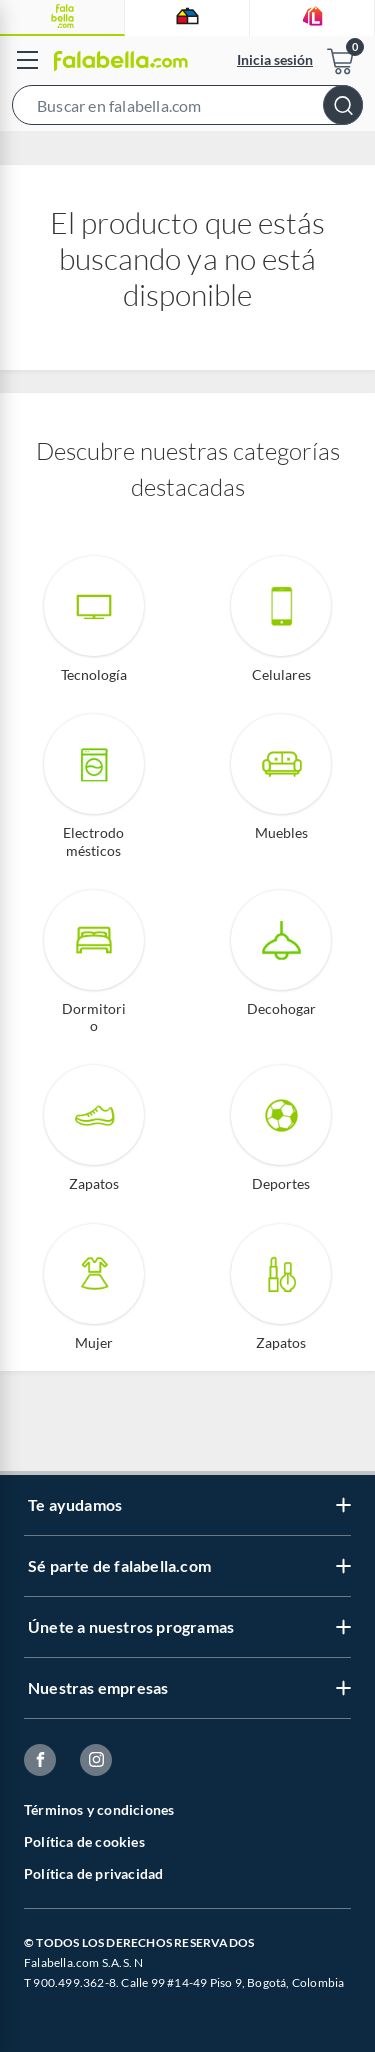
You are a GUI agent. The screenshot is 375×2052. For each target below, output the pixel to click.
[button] (187, 109)
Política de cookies (84, 1841)
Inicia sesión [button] (275, 59)
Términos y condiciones (99, 1809)
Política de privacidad (93, 1873)
